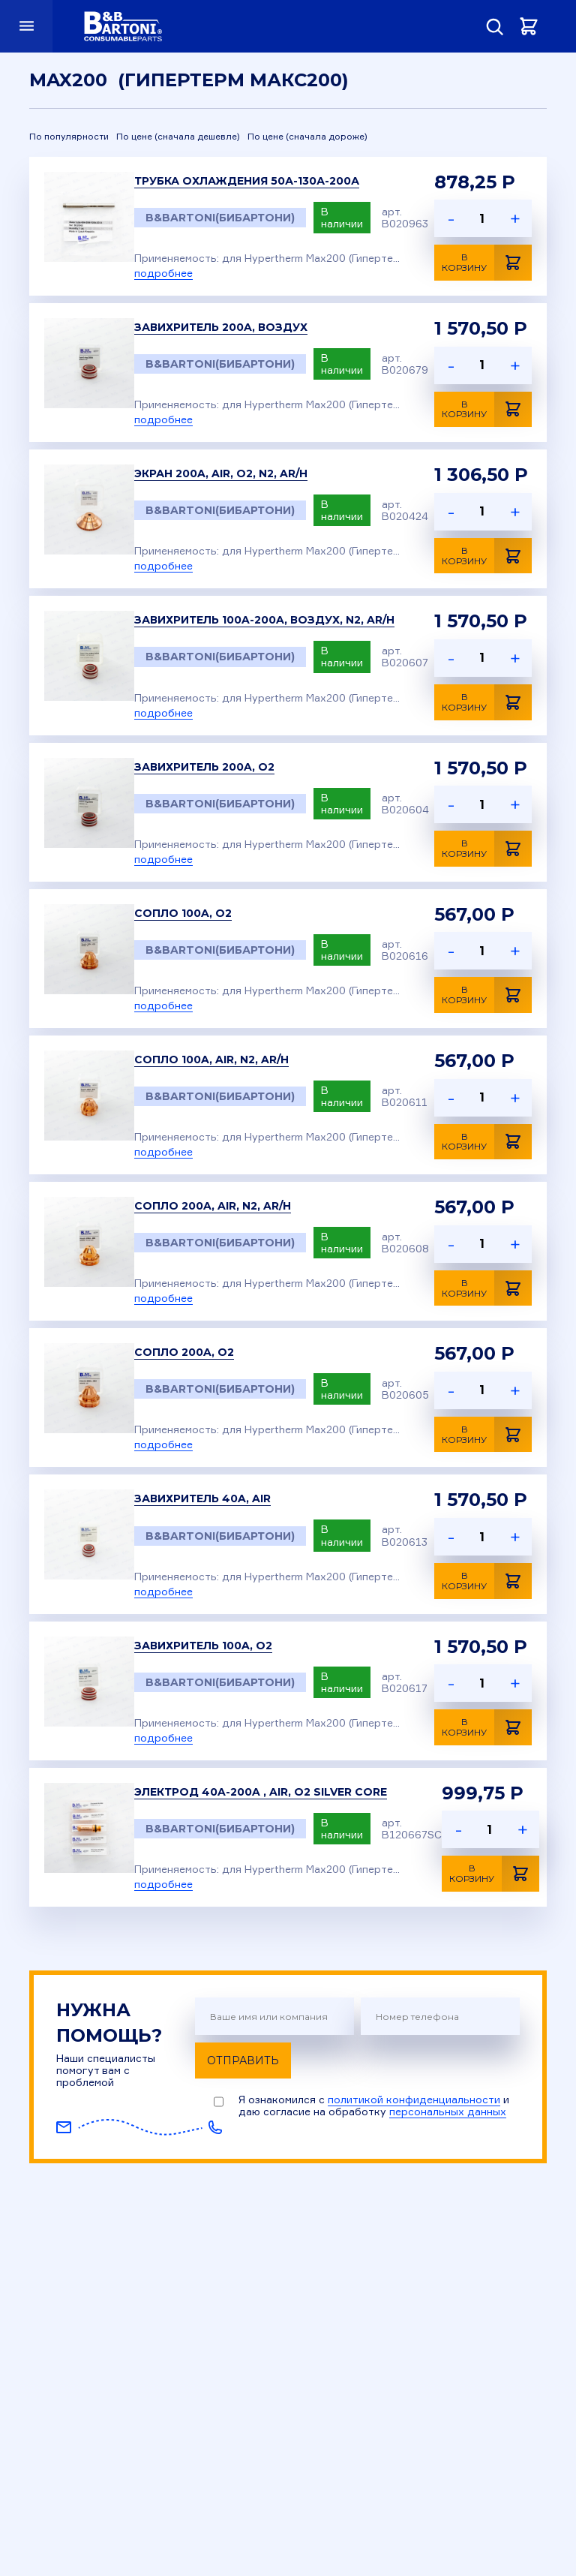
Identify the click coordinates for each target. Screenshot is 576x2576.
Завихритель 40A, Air (202, 1498)
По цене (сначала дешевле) (178, 136)
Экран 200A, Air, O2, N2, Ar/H (221, 473)
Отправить (243, 2060)
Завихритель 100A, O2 (203, 1645)
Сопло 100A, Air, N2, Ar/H (211, 1059)
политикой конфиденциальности (414, 2099)
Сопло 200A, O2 (184, 1352)
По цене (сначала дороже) (308, 136)
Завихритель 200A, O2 (204, 767)
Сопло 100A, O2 (183, 913)
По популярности (69, 136)
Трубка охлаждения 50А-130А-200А (246, 181)
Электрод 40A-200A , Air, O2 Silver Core (260, 1792)
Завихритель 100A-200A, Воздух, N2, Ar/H (264, 620)
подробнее (163, 272)
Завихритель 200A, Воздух (221, 327)
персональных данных (447, 2111)
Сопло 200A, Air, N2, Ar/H (212, 1206)
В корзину (487, 263)
